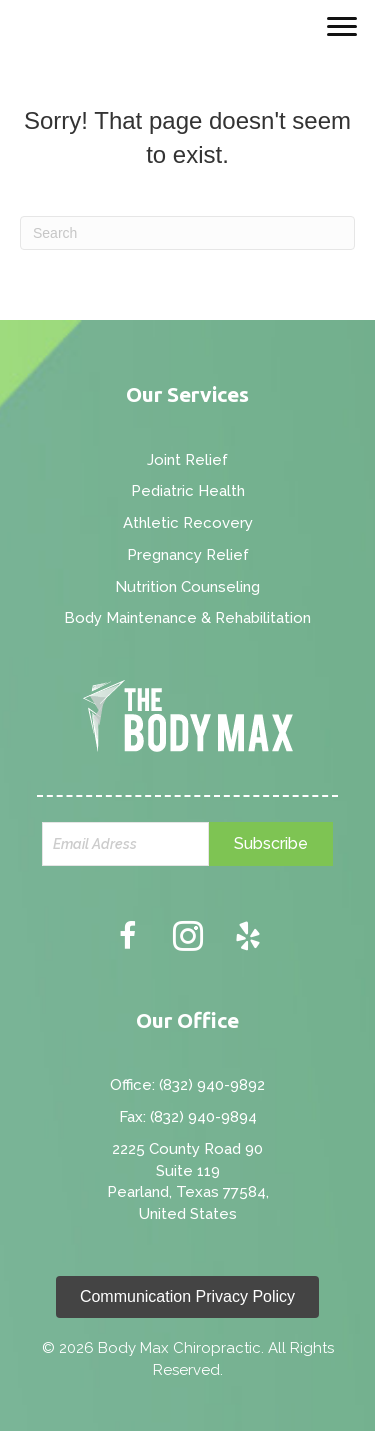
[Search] (187, 233)
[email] (126, 844)
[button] (271, 844)
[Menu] (342, 27)
